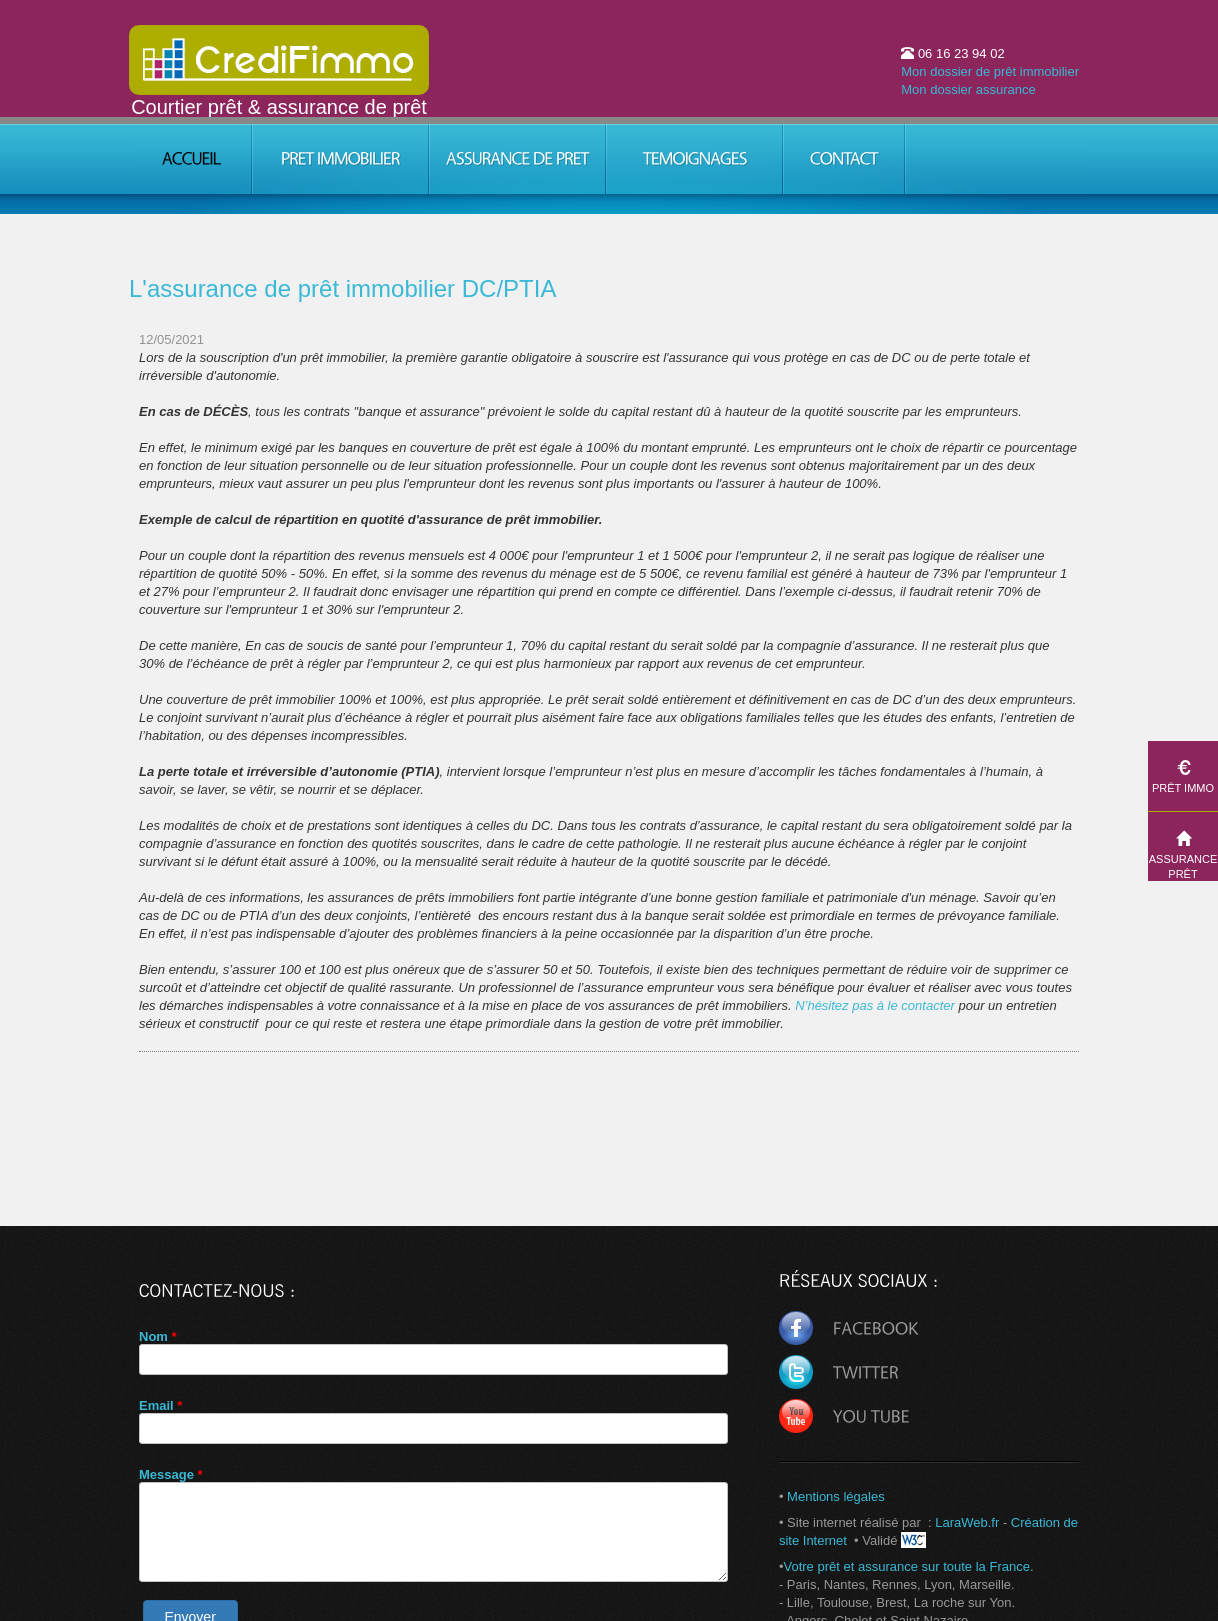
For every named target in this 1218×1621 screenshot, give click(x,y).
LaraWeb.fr (966, 1522)
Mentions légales (836, 1496)
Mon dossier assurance (968, 89)
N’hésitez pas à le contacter (876, 1005)
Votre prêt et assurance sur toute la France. (908, 1566)
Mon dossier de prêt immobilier (990, 71)
